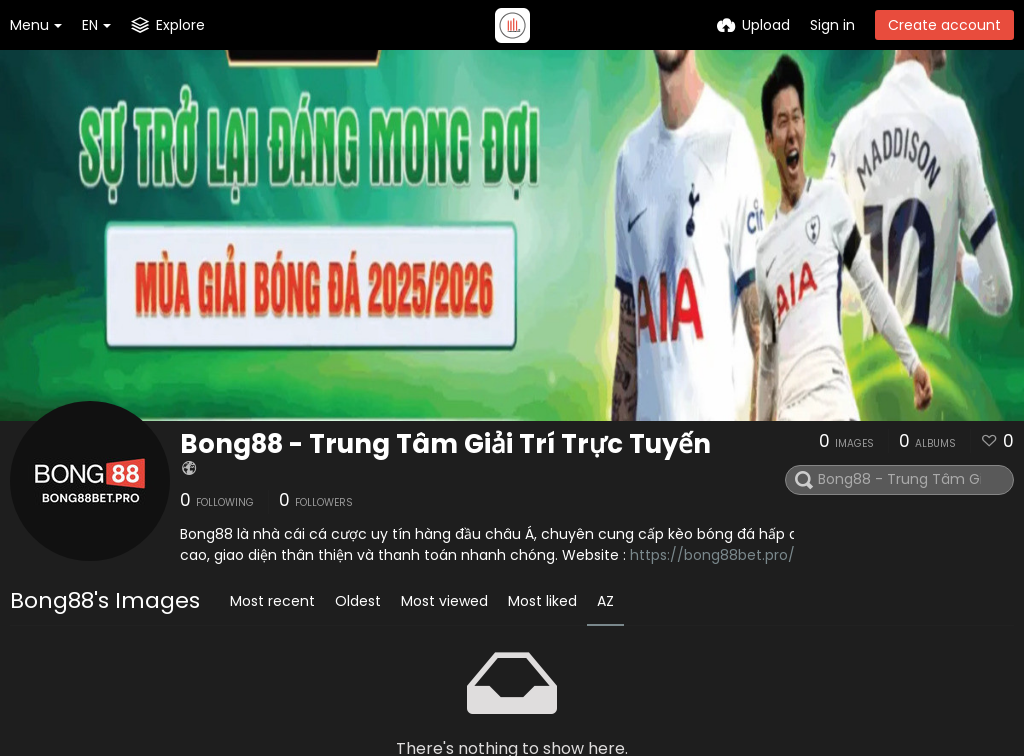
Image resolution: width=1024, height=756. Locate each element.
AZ (605, 601)
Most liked (542, 601)
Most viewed (444, 601)
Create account (944, 25)
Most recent (272, 601)
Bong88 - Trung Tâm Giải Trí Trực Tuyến (445, 444)
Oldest (358, 601)
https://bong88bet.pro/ (712, 555)
